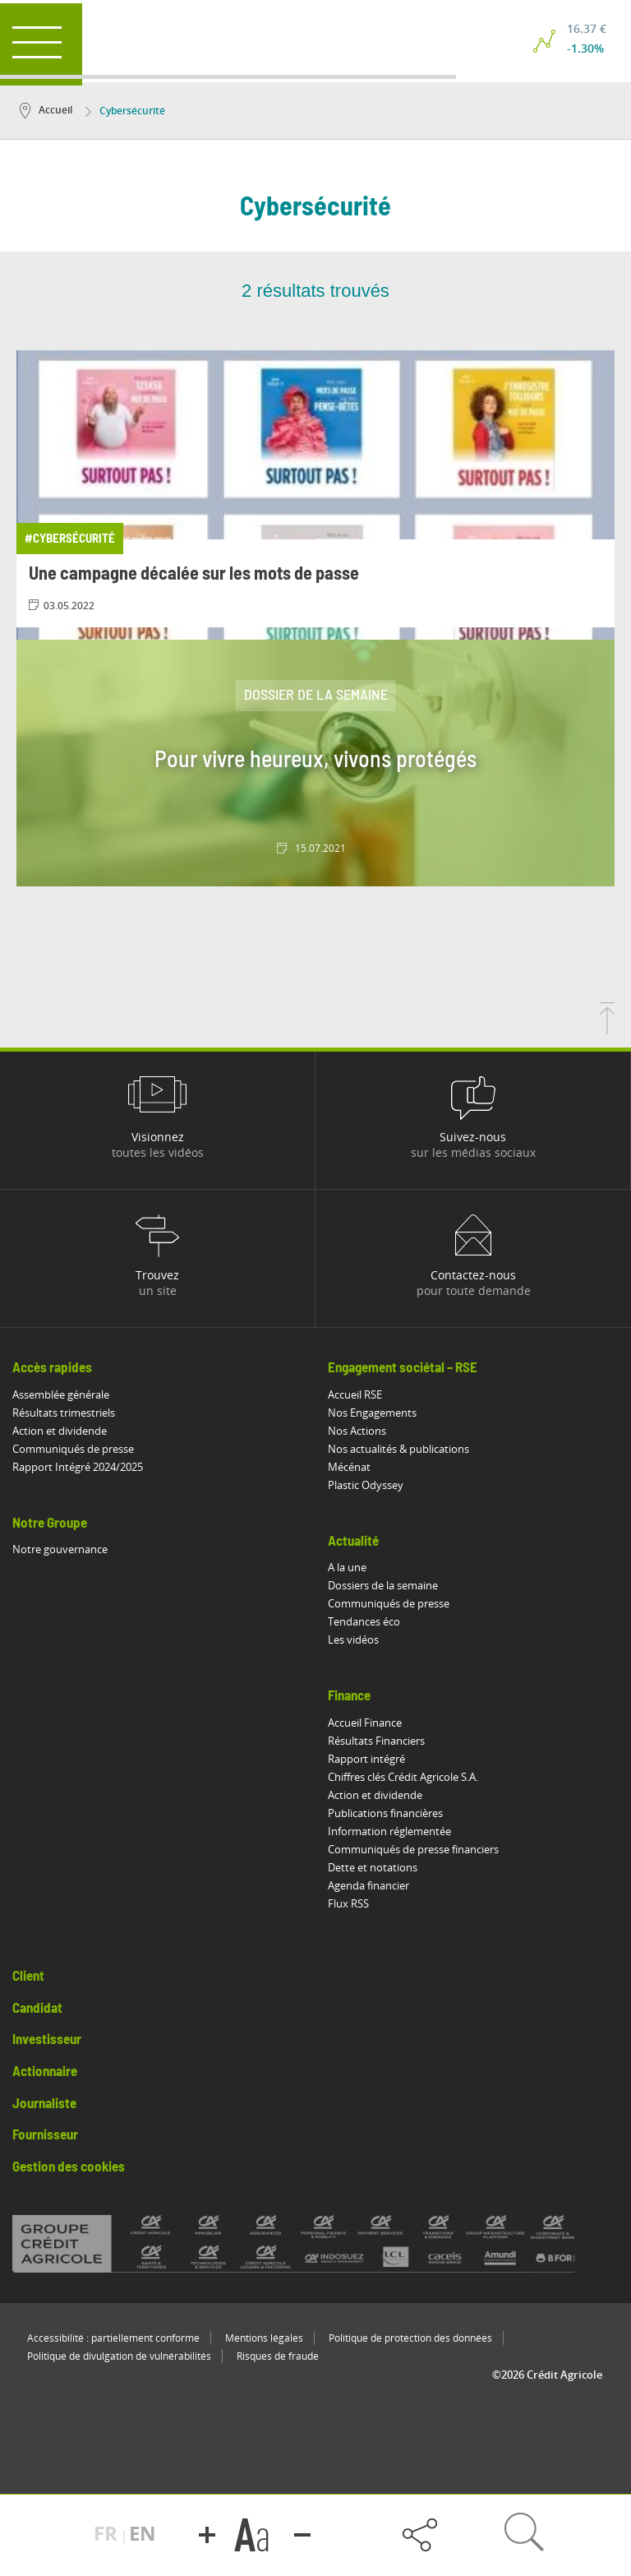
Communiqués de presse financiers (413, 1849)
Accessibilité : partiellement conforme (113, 2338)
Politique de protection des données (410, 2338)
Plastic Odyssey (365, 1485)
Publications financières (385, 1813)
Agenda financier (368, 1885)
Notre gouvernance (60, 1549)
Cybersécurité (125, 111)
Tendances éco (364, 1621)
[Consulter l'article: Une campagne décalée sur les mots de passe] (315, 488)
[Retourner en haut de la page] (607, 1029)
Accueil (46, 110)
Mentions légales (264, 2338)
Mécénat (349, 1466)
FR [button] (108, 2532)
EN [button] (142, 2532)
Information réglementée (389, 1831)
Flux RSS (348, 1903)
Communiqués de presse (73, 1448)
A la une (347, 1567)
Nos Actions (357, 1430)
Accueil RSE (355, 1394)
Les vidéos (353, 1639)
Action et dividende (59, 1430)
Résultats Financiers (376, 1740)
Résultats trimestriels (63, 1412)
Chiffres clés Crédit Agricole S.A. (403, 1776)
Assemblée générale (60, 1394)
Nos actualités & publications (398, 1448)
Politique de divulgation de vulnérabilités (119, 2356)
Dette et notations (372, 1867)
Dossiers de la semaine (383, 1585)
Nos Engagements (372, 1412)
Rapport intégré (366, 1758)
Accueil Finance (365, 1722)
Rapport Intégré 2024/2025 (77, 1466)
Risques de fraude (278, 2356)
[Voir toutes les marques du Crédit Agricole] (315, 2243)
